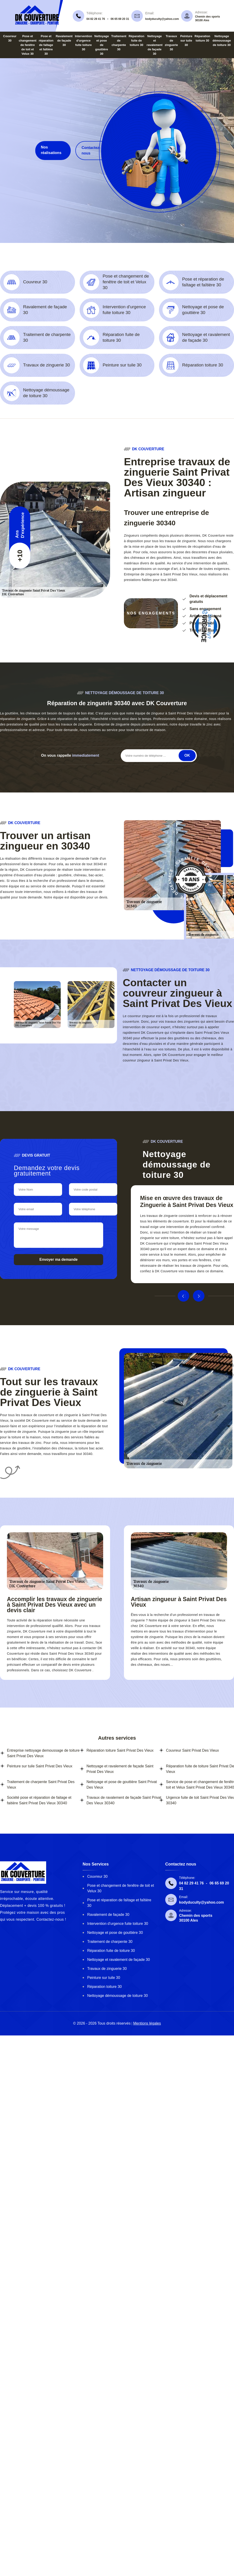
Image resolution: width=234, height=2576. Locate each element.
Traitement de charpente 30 (109, 1942)
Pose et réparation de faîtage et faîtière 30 (46, 44)
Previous (183, 1296)
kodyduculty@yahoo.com (162, 19)
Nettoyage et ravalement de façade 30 (154, 44)
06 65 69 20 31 (120, 19)
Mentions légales (147, 2023)
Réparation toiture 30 (104, 1987)
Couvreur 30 (97, 1876)
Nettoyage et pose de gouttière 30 (101, 44)
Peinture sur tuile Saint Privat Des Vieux (39, 1766)
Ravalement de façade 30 (64, 40)
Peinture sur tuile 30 (186, 40)
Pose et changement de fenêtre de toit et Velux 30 (27, 44)
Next (198, 1296)
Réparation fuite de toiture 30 (136, 40)
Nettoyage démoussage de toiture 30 (222, 40)
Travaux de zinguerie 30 (107, 1969)
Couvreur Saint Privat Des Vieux (192, 1750)
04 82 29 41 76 (96, 19)
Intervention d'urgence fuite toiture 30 (117, 1924)
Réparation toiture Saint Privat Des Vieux (120, 1750)
